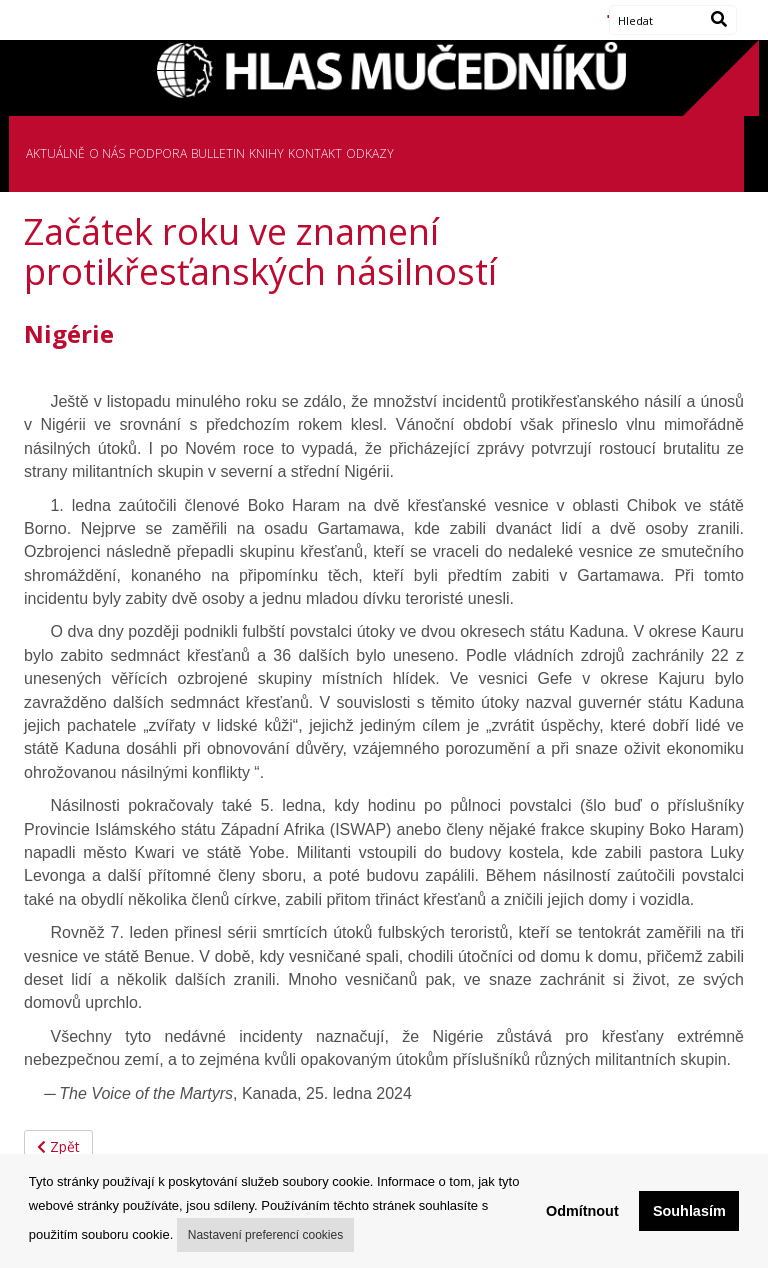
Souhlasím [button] (689, 1211)
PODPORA (158, 153)
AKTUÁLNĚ (55, 153)
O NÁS (107, 153)
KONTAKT (315, 153)
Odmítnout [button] (582, 1211)
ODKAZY (370, 153)
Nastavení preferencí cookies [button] (265, 1235)
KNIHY (266, 153)
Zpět (58, 1146)
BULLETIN (218, 153)
